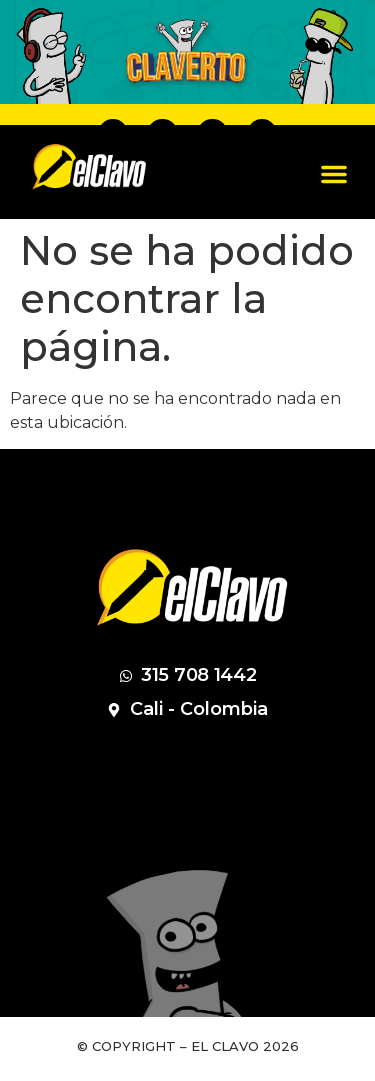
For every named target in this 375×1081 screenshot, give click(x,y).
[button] (334, 174)
